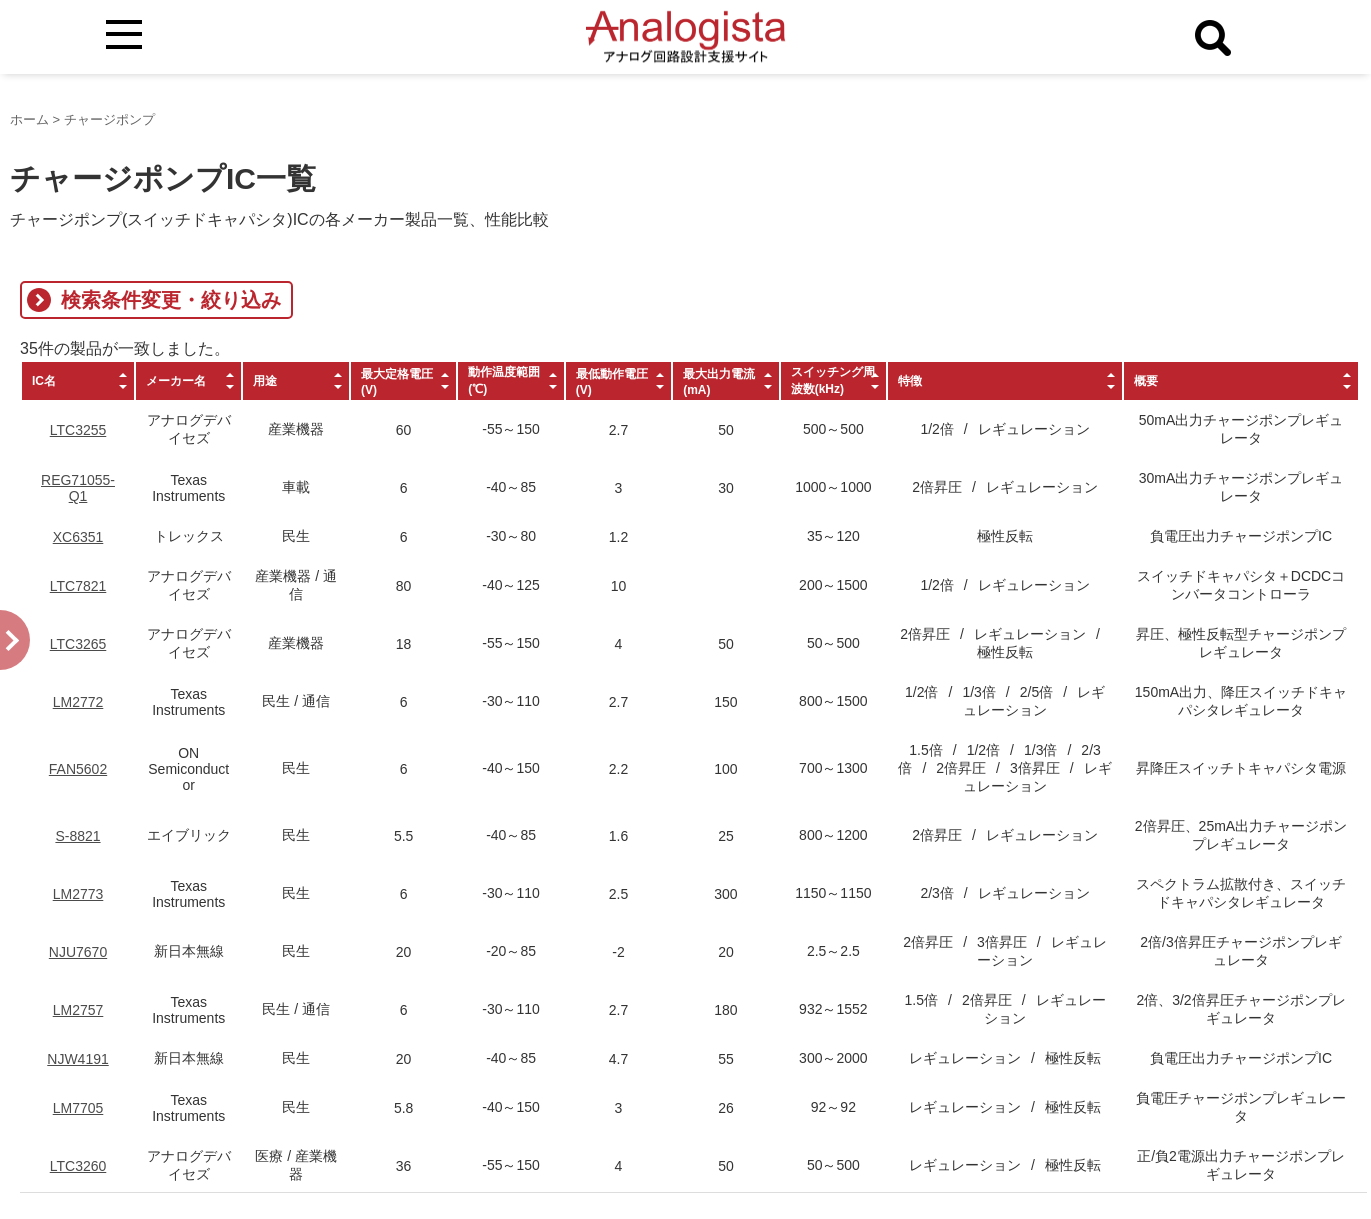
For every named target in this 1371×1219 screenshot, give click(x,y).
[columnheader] (78, 381)
